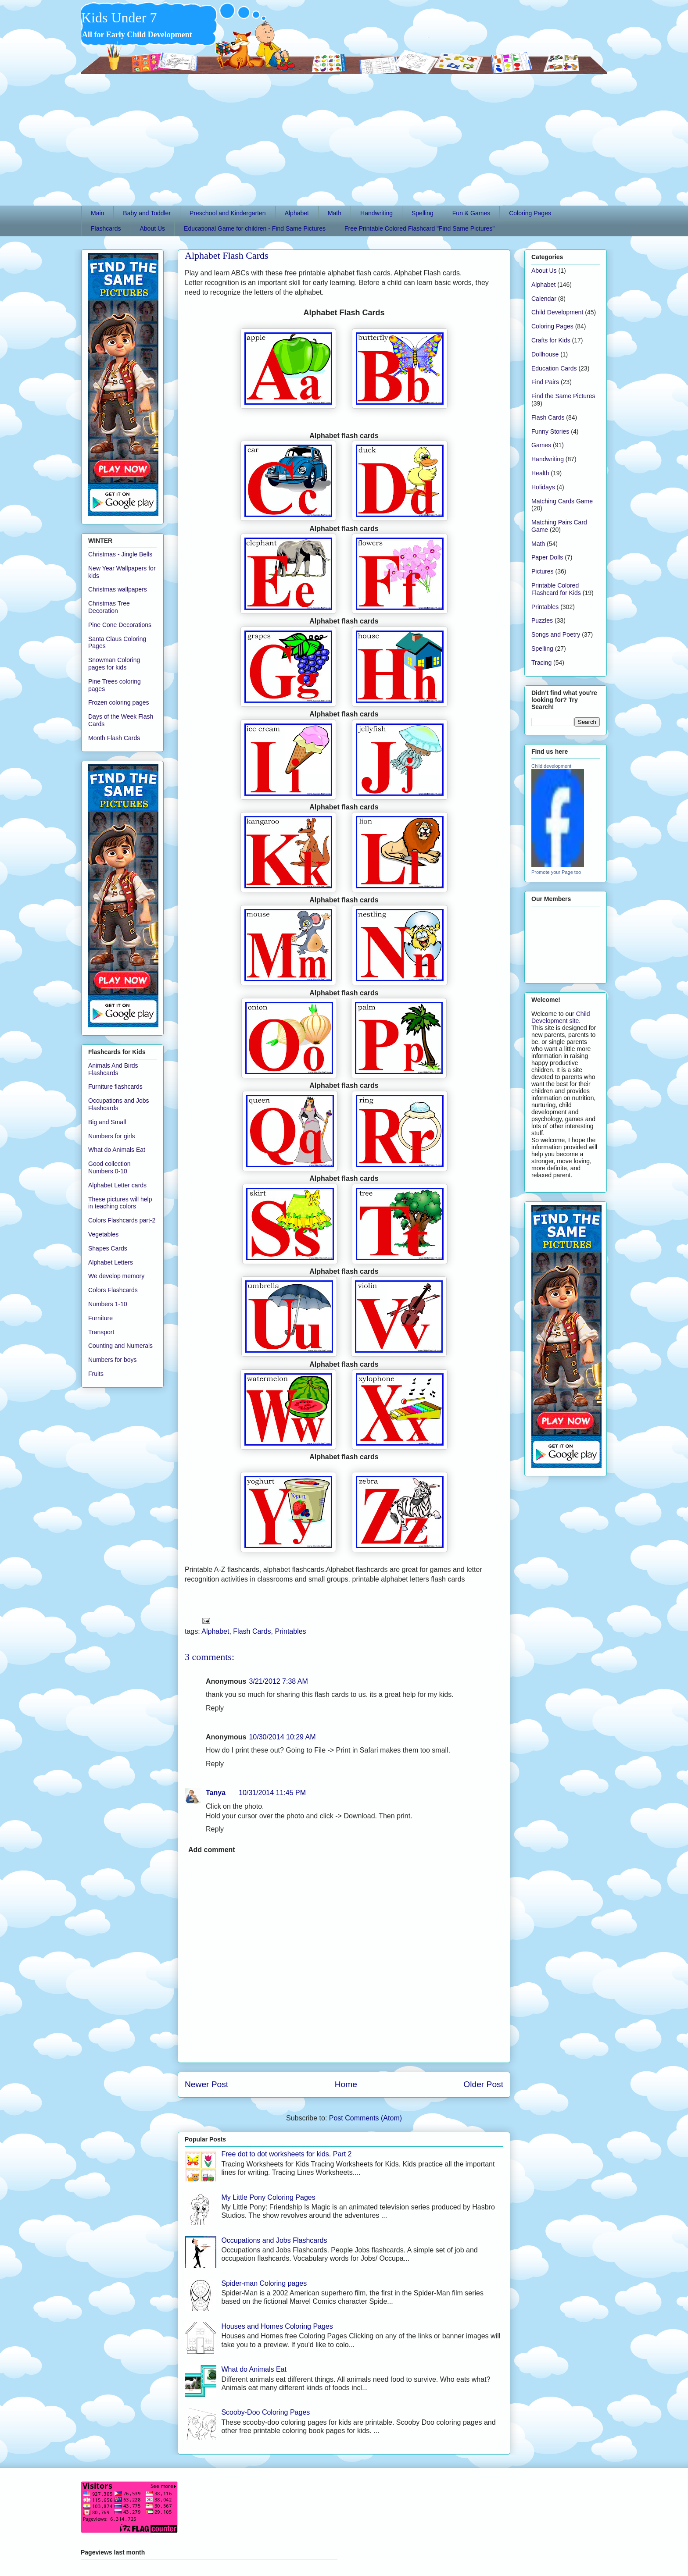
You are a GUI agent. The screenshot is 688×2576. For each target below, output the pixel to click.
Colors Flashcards (113, 1289)
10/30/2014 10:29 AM (282, 1737)
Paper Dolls (547, 557)
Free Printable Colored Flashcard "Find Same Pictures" (419, 228)
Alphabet (297, 213)
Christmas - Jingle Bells (120, 554)
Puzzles (542, 620)
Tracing (541, 662)
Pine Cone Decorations (119, 624)
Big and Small (107, 1122)
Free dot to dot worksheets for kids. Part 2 (286, 2154)
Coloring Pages (530, 213)
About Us (152, 228)
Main (97, 213)
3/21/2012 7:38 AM (278, 1681)
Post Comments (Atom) (365, 2118)
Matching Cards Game (562, 501)
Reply (215, 1708)
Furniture (100, 1318)
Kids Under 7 (119, 17)
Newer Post (206, 2084)
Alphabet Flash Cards (227, 255)
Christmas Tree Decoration (109, 607)
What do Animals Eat (254, 2369)
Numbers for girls (111, 1136)
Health (540, 473)
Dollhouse (545, 354)
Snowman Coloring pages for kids (114, 663)
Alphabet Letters (110, 1262)
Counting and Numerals (120, 1345)
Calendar (543, 298)
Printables (290, 1631)
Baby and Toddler (147, 213)
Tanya (216, 1792)
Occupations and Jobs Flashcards (274, 2240)
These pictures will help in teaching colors (120, 1203)
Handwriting (376, 213)
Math (334, 213)
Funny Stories (550, 431)
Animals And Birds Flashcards (113, 1069)
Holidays (543, 487)
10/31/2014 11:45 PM (272, 1792)
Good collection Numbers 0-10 (109, 1167)
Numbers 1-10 (107, 1304)
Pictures (542, 571)
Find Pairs (545, 381)
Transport (101, 1332)
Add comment (211, 1849)
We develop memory (116, 1275)
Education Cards (554, 368)
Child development (551, 766)
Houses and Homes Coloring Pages (277, 2326)
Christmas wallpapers (117, 589)
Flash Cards (252, 1631)
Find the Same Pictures (563, 395)
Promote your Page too (556, 872)
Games (541, 445)
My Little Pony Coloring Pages (268, 2197)
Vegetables (103, 1234)
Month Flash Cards (114, 737)
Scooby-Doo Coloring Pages (265, 2412)
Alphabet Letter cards (117, 1185)
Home (346, 2084)
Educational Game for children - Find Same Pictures (255, 228)
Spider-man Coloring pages (264, 2283)
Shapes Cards (107, 1248)
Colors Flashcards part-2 (121, 1220)
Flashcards (106, 228)
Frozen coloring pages (118, 702)
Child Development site (560, 1017)
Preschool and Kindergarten (228, 213)
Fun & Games (471, 213)
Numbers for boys (112, 1359)
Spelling (423, 213)
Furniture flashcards (115, 1086)
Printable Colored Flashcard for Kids (556, 589)
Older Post (483, 2084)
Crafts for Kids (550, 340)
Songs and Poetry (555, 634)
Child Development (557, 312)
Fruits (96, 1373)
